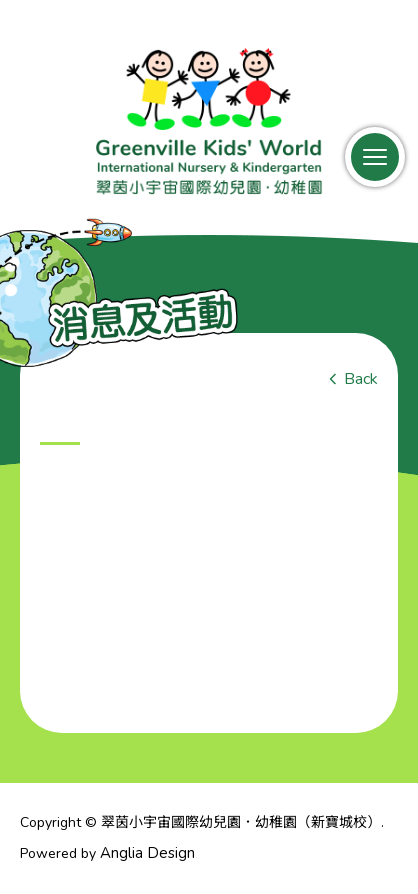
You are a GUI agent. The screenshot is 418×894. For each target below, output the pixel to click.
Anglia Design (147, 853)
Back (361, 379)
